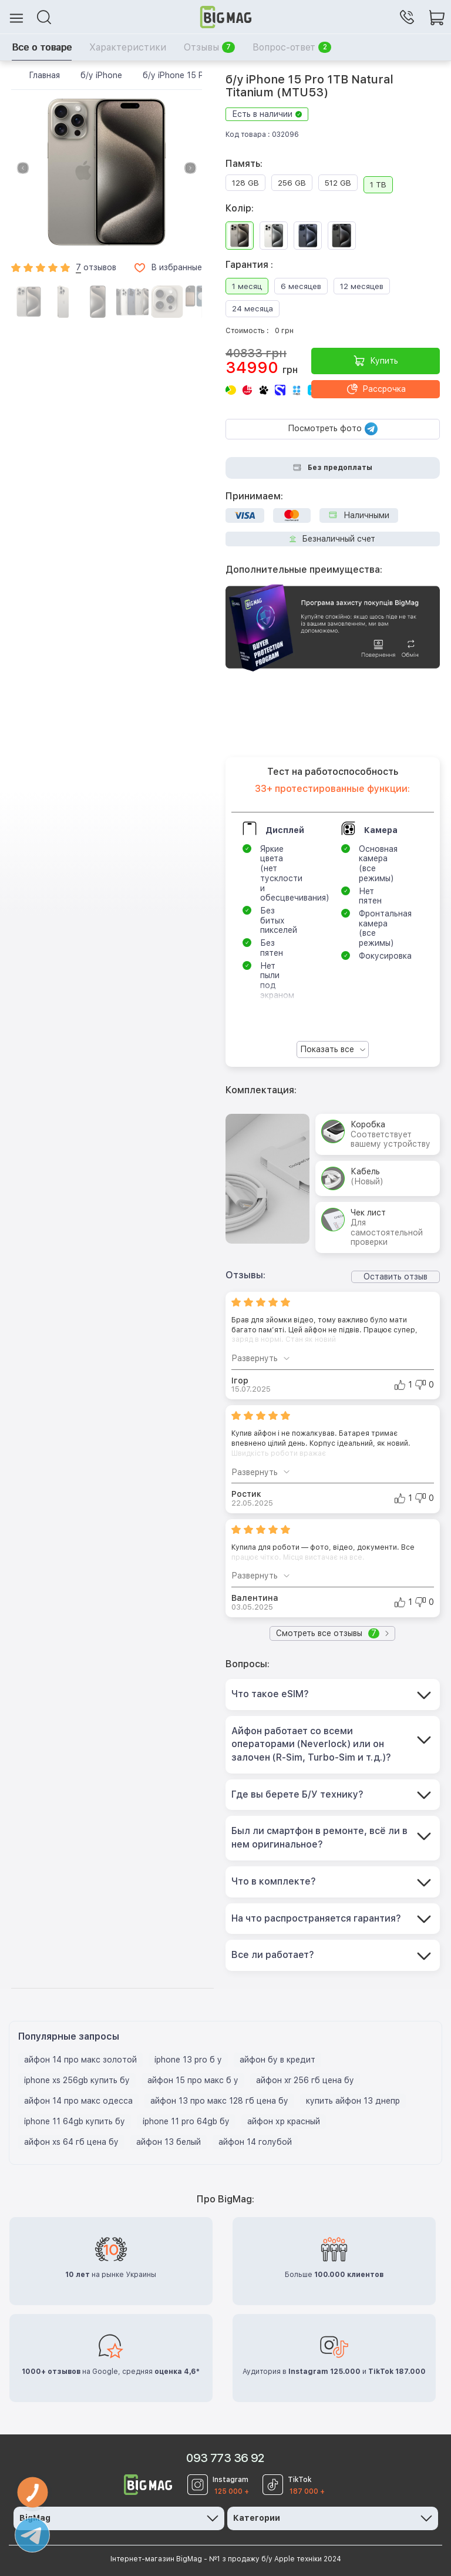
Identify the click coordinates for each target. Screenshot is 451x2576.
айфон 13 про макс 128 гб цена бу (219, 2100)
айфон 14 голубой (255, 2142)
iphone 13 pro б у (188, 2059)
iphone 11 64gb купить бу (74, 2121)
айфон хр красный (283, 2121)
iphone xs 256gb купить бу (77, 2080)
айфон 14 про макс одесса (78, 2100)
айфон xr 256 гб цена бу (305, 2080)
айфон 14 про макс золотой (80, 2059)
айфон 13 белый (168, 2142)
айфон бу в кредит (277, 2059)
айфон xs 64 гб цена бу (71, 2142)
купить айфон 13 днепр (353, 2100)
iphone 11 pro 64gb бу (186, 2121)
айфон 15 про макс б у (192, 2080)
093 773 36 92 (225, 2458)
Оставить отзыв (396, 1276)
